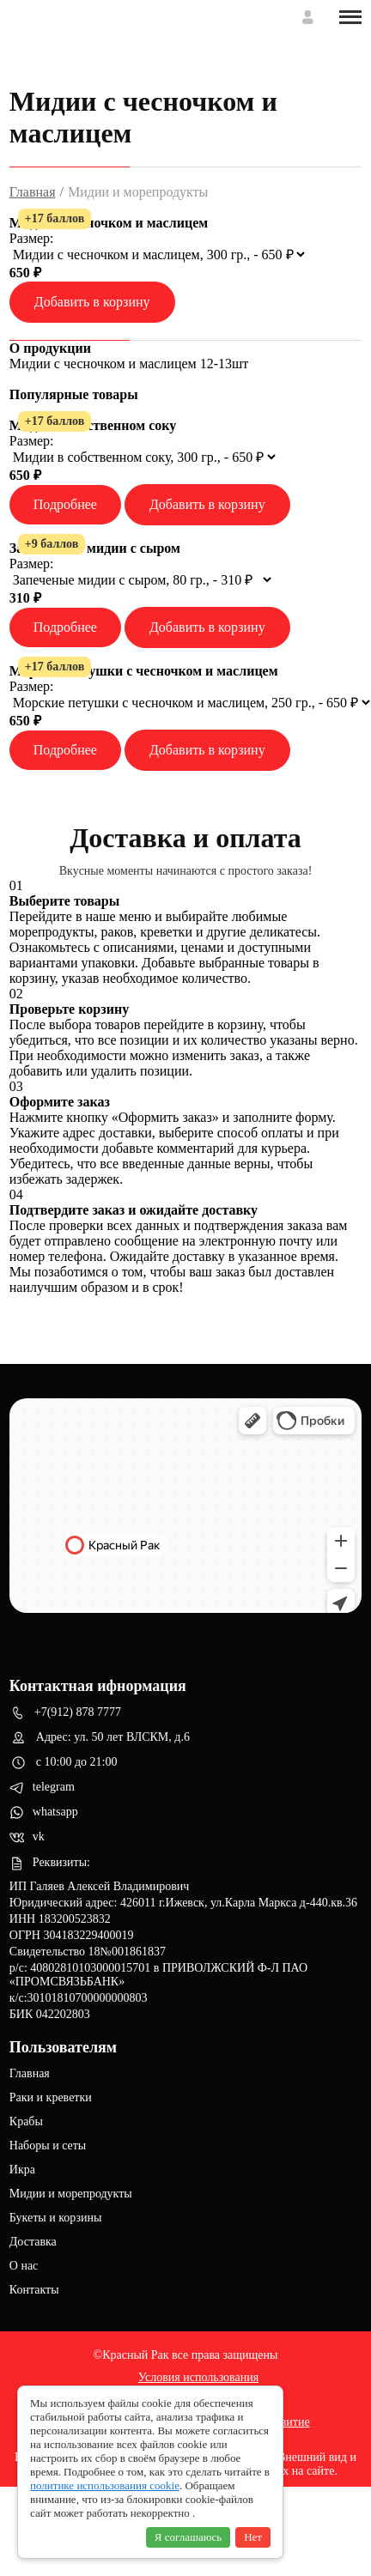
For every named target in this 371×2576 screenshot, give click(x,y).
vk (27, 1838)
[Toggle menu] (350, 17)
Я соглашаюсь (188, 2537)
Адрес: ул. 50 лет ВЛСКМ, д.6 (99, 1737)
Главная (32, 192)
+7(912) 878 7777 (65, 1713)
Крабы (26, 2121)
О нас (24, 2265)
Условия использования (198, 2377)
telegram (42, 1787)
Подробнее (65, 504)
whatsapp (43, 1812)
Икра (22, 2169)
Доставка (33, 2241)
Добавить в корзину (92, 301)
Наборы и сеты (47, 2145)
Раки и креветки (50, 2097)
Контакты (34, 2289)
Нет (253, 2537)
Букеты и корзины (55, 2217)
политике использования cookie (104, 2485)
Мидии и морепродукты (70, 2193)
